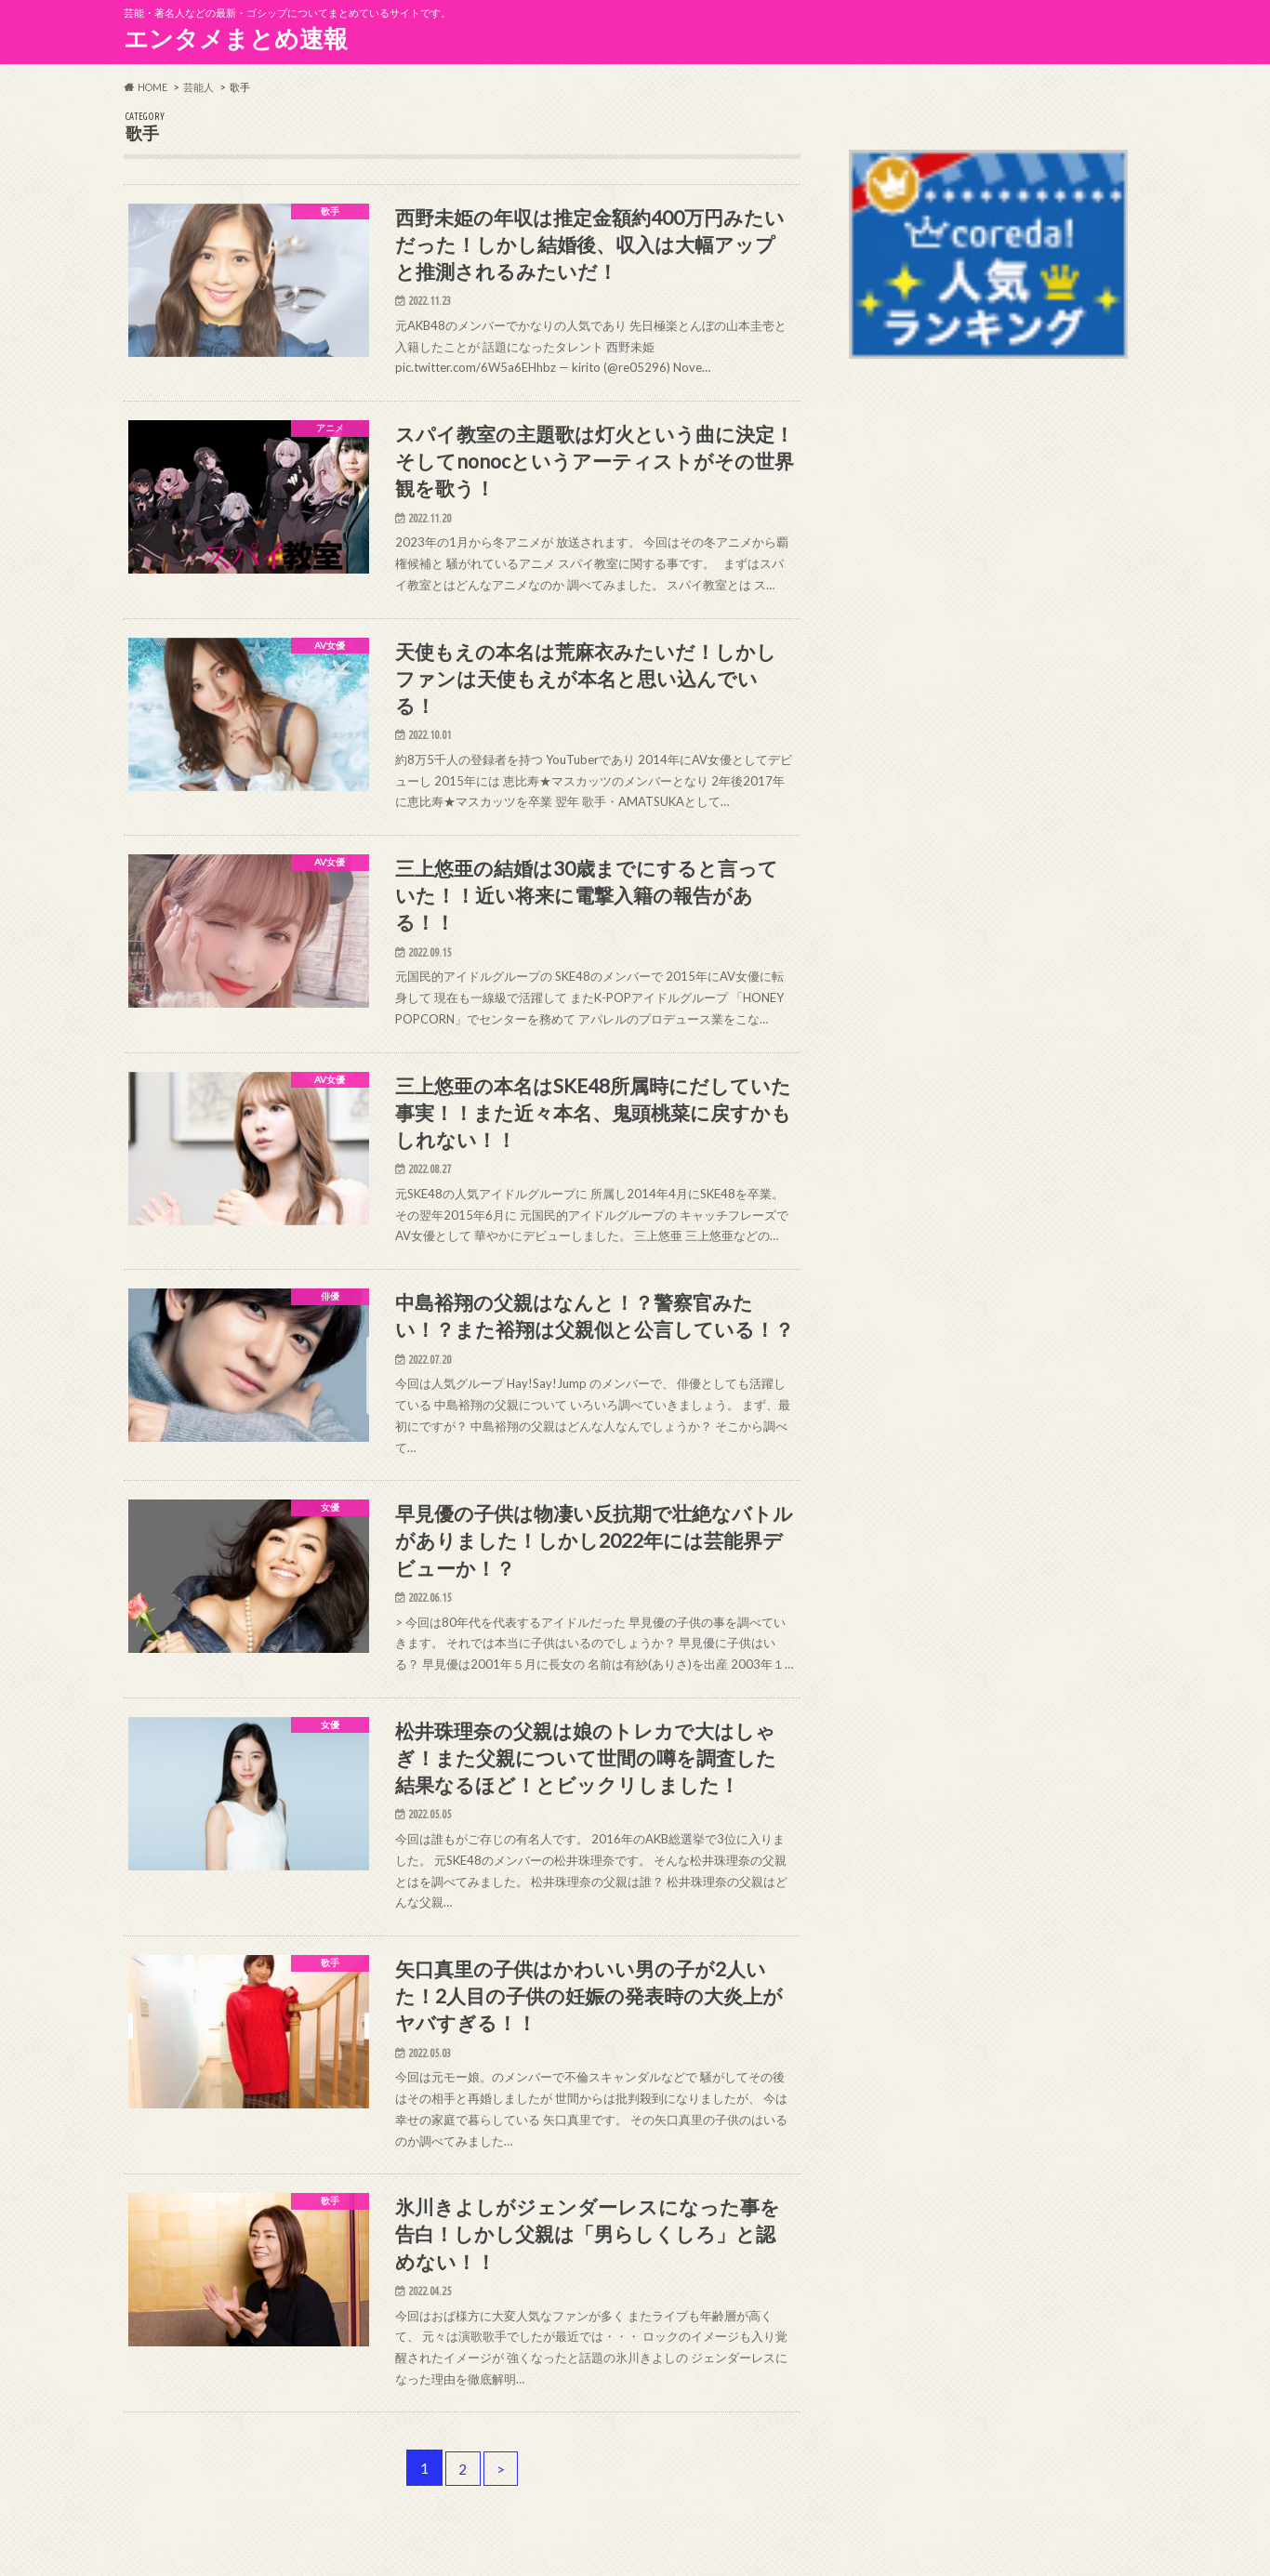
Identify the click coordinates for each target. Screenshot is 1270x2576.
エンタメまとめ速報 (236, 38)
